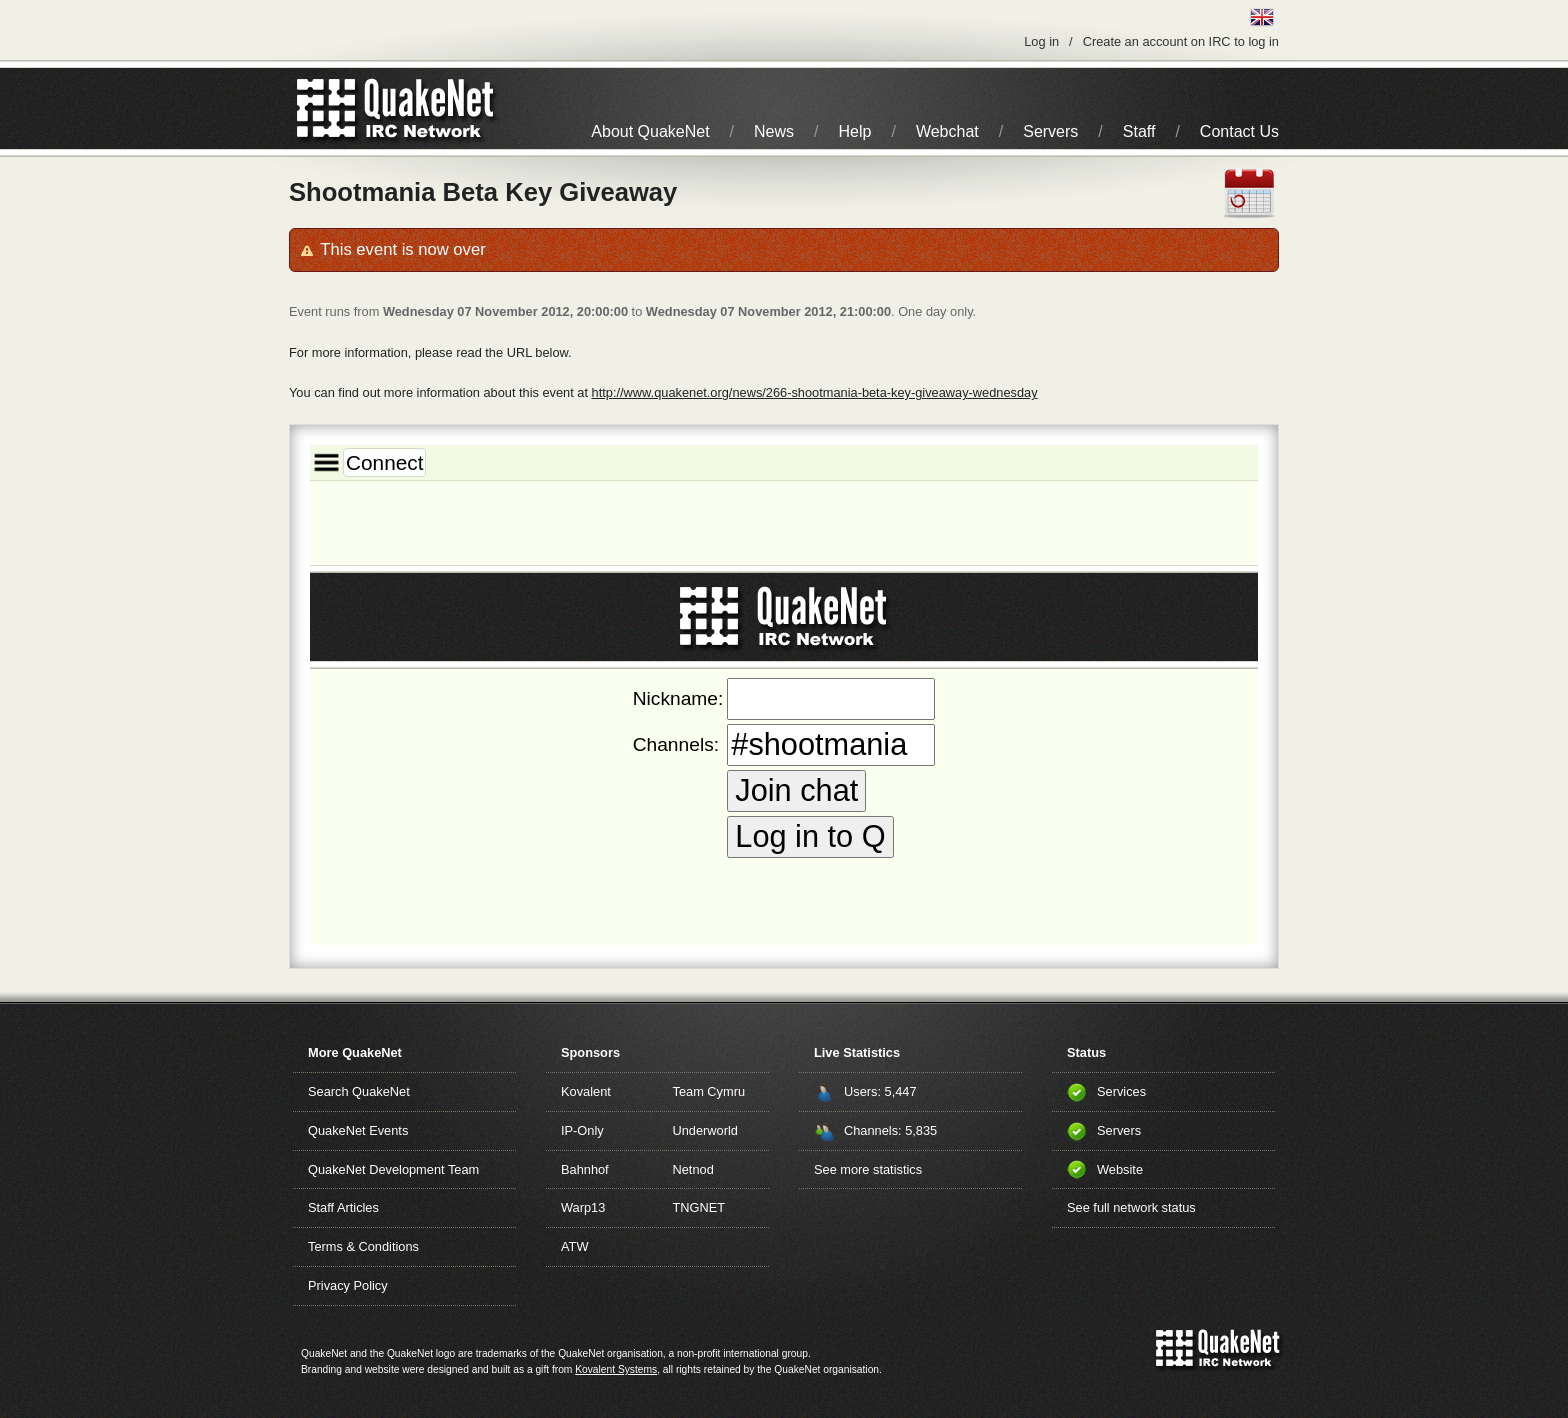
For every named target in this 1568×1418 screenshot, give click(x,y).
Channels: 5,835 (890, 1130)
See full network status (1131, 1207)
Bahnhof (585, 1169)
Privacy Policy (348, 1285)
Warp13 (583, 1207)
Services (1121, 1091)
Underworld (705, 1130)
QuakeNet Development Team (393, 1169)
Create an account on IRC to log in (1181, 41)
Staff (1139, 131)
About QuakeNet (650, 131)
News (774, 131)
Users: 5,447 (880, 1091)
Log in (1041, 41)
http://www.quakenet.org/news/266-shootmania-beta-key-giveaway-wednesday (815, 392)
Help (855, 131)
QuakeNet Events (358, 1130)
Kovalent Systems (616, 1369)
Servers (1050, 131)
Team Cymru (709, 1091)
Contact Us (1239, 131)
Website (1120, 1169)
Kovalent (586, 1091)
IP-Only (582, 1130)
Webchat (947, 131)
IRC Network (431, 108)
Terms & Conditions (363, 1246)
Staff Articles (343, 1207)
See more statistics (868, 1169)
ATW (574, 1246)
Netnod (693, 1169)
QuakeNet (326, 108)
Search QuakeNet (359, 1091)
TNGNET (699, 1207)
